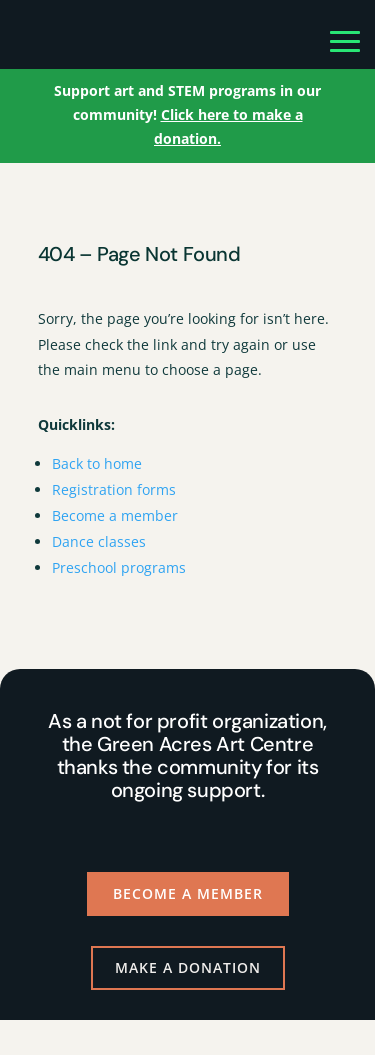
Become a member (115, 515)
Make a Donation (188, 967)
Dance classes (99, 541)
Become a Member (188, 893)
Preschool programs (119, 567)
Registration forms (114, 489)
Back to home (97, 463)
